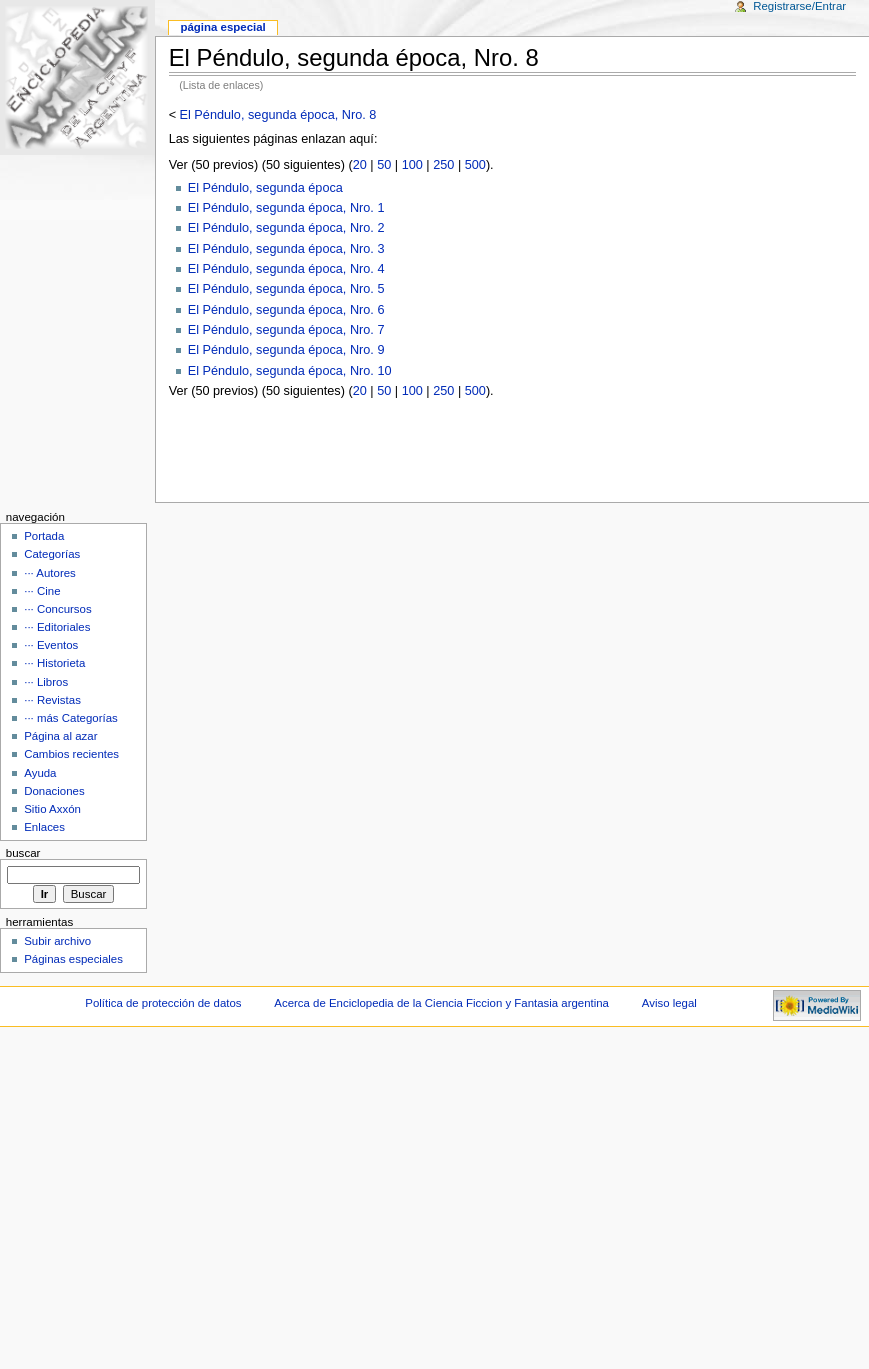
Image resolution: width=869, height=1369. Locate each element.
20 (360, 165)
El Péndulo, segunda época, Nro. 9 (286, 350)
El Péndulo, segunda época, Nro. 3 (286, 249)
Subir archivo (57, 941)
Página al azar (60, 736)
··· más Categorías (71, 718)
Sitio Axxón (52, 809)
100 (412, 165)
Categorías (52, 554)
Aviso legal (669, 1003)
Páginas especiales (73, 959)
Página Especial (222, 27)
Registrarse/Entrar (799, 6)
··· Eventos (51, 645)
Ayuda (40, 773)
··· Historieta (54, 663)
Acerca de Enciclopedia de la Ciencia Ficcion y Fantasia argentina (441, 1003)
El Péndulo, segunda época (265, 188)
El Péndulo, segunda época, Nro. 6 (286, 310)
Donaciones (54, 791)
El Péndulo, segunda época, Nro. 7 (286, 330)
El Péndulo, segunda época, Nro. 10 (290, 371)
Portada (44, 536)
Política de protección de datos (163, 1003)
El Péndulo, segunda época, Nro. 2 (286, 228)
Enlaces (44, 827)
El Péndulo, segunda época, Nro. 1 (286, 208)
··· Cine (42, 591)
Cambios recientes (71, 754)
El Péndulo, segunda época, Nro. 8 (278, 115)
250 (443, 165)
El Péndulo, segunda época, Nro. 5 (286, 289)
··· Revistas (52, 700)
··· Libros (46, 682)
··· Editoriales (57, 627)
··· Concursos (57, 609)
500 (475, 165)
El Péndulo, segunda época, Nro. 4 (286, 269)
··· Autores (50, 573)
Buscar (23, 853)
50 (384, 165)
